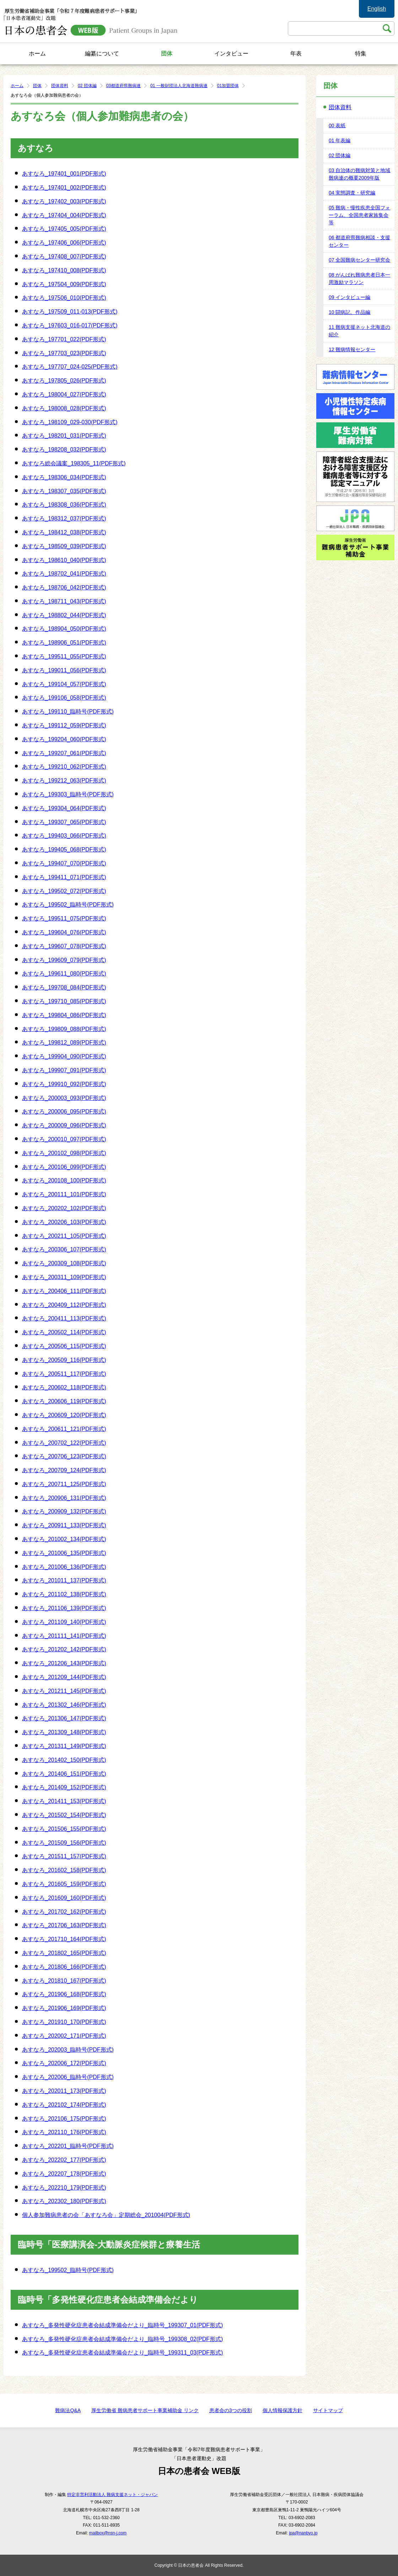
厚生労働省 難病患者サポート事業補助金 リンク (145, 2410)
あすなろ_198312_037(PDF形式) (64, 518)
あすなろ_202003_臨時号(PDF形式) (68, 2050)
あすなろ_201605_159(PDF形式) (64, 1884)
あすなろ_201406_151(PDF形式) (64, 1774)
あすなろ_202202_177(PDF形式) (64, 2160)
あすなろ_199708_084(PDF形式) (64, 987)
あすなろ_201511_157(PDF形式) (64, 1856)
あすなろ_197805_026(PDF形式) (64, 381)
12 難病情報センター (352, 349)
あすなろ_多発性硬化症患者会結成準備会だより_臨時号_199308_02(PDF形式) (122, 2339)
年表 (296, 53)
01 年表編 (339, 140)
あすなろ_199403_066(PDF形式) (64, 836)
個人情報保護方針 (282, 2410)
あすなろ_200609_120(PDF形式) (64, 1415)
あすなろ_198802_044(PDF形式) (64, 615)
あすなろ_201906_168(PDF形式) (64, 1994)
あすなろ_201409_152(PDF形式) (64, 1787)
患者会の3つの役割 (230, 2410)
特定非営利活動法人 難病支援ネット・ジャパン (112, 2494)
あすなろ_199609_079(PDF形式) (64, 960)
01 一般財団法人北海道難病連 (179, 85)
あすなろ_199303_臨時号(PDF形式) (68, 794)
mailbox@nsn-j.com (108, 2532)
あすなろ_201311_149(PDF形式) (64, 1746)
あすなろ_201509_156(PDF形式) (64, 1843)
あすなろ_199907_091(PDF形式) (64, 1070)
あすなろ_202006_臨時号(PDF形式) (68, 2077)
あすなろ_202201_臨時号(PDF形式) (68, 2146)
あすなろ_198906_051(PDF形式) (64, 643)
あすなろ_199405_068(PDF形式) (64, 849)
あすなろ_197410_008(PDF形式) (64, 270)
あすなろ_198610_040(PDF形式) (64, 560)
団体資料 (59, 85)
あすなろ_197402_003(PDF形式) (64, 201)
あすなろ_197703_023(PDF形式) (64, 353)
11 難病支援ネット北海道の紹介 (359, 330)
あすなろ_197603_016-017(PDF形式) (70, 325)
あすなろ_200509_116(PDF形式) (64, 1360)
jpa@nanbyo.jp (303, 2532)
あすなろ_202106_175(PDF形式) (64, 2119)
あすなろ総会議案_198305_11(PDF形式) (74, 463)
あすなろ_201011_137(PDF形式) (64, 1580)
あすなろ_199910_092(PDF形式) (64, 1084)
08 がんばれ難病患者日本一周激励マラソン (359, 278)
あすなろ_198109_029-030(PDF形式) (70, 422)
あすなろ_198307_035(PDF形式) (64, 491)
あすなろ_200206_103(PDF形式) (64, 1222)
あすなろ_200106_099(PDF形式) (64, 1167)
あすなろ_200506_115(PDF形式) (64, 1346)
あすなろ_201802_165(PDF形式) (64, 1953)
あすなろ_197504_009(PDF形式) (64, 284)
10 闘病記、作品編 (349, 312)
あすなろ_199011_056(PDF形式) (64, 670)
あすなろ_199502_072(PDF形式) (64, 891)
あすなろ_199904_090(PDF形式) (64, 1056)
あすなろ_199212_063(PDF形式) (64, 780)
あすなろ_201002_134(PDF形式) (64, 1539)
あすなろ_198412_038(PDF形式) (64, 532)
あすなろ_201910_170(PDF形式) (64, 2022)
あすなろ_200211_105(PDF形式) (64, 1236)
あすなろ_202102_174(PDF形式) (64, 2105)
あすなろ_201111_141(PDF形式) (64, 1636)
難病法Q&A (68, 2410)
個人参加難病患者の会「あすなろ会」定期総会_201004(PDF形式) (106, 2215)
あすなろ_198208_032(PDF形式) (64, 450)
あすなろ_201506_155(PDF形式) (64, 1829)
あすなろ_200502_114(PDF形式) (64, 1332)
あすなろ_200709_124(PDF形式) (64, 1470)
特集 (360, 53)
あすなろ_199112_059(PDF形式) (64, 725)
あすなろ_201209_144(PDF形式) (64, 1677)
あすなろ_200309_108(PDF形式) (64, 1263)
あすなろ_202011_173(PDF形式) (64, 2091)
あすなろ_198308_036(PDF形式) (64, 505)
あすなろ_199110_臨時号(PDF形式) (68, 712)
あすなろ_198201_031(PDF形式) (64, 436)
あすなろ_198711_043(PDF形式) (64, 601)
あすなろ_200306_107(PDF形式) (64, 1249)
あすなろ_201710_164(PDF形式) (64, 1939)
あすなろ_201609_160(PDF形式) (64, 1898)
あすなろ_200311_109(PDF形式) (64, 1277)
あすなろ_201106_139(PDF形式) (64, 1608)
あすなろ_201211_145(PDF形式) (64, 1691)
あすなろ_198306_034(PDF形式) (64, 477)
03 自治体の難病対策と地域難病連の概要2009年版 (359, 174)
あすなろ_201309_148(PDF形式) (64, 1732)
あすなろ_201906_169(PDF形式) (64, 2008)
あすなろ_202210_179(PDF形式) (64, 2188)
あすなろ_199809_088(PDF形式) (64, 1029)
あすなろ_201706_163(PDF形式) (64, 1925)
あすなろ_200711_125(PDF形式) (64, 1484)
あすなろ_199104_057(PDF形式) (64, 684)
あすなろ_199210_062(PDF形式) (64, 767)
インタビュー (231, 53)
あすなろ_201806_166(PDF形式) (64, 1967)
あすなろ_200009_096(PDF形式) (64, 1125)
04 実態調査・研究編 (352, 193)
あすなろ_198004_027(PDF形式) (64, 394)
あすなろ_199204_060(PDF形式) (64, 739)
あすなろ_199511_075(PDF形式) (64, 918)
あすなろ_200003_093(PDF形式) (64, 1098)
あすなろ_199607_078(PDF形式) (64, 946)
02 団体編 (87, 85)
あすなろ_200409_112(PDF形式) (64, 1305)
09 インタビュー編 (349, 297)
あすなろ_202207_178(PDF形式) (64, 2174)
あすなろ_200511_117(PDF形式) (64, 1374)
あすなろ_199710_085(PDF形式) (64, 1001)
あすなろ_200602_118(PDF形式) (64, 1387)
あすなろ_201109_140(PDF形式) (64, 1622)
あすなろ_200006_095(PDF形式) (64, 1111)
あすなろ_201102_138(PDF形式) (64, 1594)
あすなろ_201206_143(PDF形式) (64, 1663)
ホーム (37, 53)
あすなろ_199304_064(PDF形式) (64, 808)
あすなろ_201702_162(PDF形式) (64, 1912)
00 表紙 (337, 125)
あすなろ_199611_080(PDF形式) (64, 974)
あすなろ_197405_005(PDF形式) (64, 229)
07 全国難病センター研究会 (359, 260)
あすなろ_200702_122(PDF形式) (64, 1443)
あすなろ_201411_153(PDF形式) (64, 1801)
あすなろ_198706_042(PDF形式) (64, 587)
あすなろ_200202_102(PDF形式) (64, 1208)
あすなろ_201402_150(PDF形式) (64, 1760)
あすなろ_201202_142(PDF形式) (64, 1649)
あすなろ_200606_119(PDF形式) (64, 1401)
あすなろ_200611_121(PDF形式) (64, 1429)
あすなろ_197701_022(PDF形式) (64, 339)
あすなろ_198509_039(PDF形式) (64, 546)
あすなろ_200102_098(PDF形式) (64, 1153)
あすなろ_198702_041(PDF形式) (64, 574)
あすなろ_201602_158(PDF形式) (64, 1870)
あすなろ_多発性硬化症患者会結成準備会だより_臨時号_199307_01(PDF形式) (122, 2325)
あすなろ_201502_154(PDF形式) (64, 1815)
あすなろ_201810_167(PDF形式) (64, 1981)
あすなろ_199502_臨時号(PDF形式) (68, 905)
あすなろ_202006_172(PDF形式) (64, 2063)
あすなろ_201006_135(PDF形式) (64, 1553)
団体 (166, 53)
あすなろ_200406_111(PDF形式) (64, 1291)
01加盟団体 (228, 85)
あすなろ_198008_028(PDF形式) (64, 408)
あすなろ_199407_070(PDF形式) (64, 863)
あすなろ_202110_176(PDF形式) (64, 2132)
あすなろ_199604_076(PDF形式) (64, 932)
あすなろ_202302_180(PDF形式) (64, 2201)
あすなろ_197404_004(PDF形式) (64, 215)
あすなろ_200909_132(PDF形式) (64, 1511)
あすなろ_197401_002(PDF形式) (64, 188)
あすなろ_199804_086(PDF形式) (64, 1015)
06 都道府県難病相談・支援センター (359, 241)
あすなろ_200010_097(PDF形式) (64, 1139)
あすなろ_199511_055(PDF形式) (64, 656)
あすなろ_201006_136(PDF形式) (64, 1567)
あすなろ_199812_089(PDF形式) (64, 1043)
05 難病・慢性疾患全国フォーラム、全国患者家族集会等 (359, 215)
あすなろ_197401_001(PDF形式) (64, 174)
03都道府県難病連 (123, 85)
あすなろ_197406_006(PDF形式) (64, 243)
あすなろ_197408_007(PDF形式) (64, 256)
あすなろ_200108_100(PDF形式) (64, 1180)
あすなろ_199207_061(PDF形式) (64, 753)
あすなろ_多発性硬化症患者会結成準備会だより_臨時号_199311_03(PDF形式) (122, 2353)
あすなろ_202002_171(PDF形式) (64, 2036)
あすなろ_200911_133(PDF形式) (64, 1525)
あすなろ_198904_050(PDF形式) (64, 629)
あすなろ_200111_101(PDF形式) (64, 1194)
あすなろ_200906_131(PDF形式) (64, 1498)
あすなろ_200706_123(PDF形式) (64, 1456)
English (376, 9)
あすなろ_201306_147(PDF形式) (64, 1718)
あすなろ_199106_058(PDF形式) (64, 698)
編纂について (102, 53)
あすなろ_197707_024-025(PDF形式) (70, 367)
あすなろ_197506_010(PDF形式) (64, 298)
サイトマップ (328, 2410)
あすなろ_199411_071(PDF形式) (64, 877)
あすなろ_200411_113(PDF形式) (64, 1318)
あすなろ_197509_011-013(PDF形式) (70, 312)
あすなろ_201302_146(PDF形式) (64, 1705)
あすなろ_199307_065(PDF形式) (64, 822)
